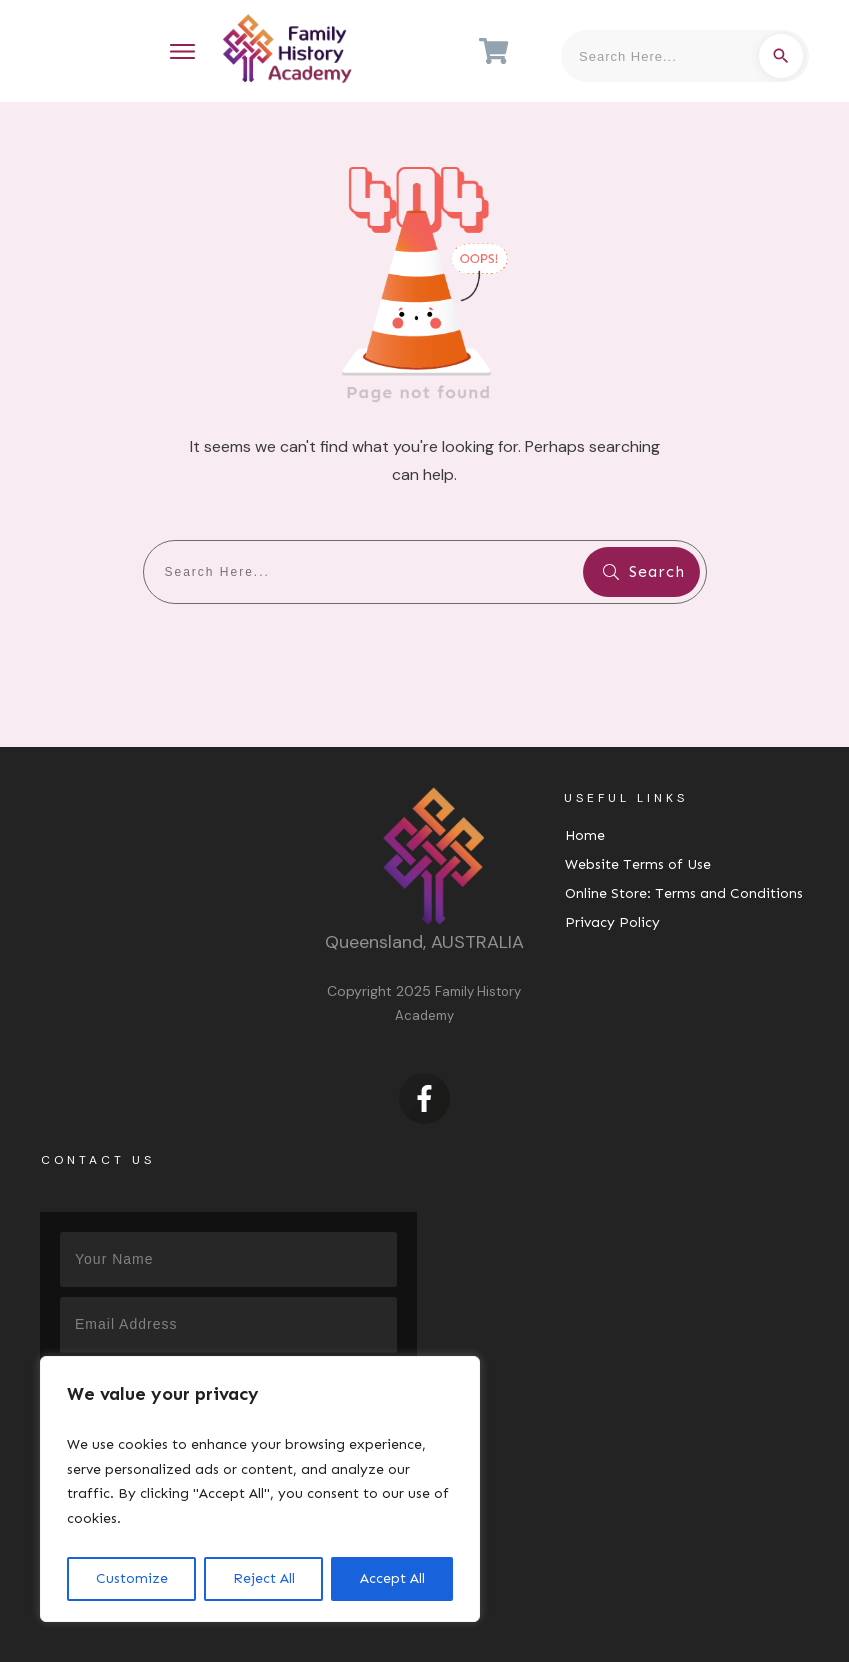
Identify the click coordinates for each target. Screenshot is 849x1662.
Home (585, 835)
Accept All (392, 1578)
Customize (132, 1578)
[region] (260, 1489)
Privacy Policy (612, 922)
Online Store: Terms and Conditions (684, 893)
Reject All (264, 1578)
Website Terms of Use (638, 864)
